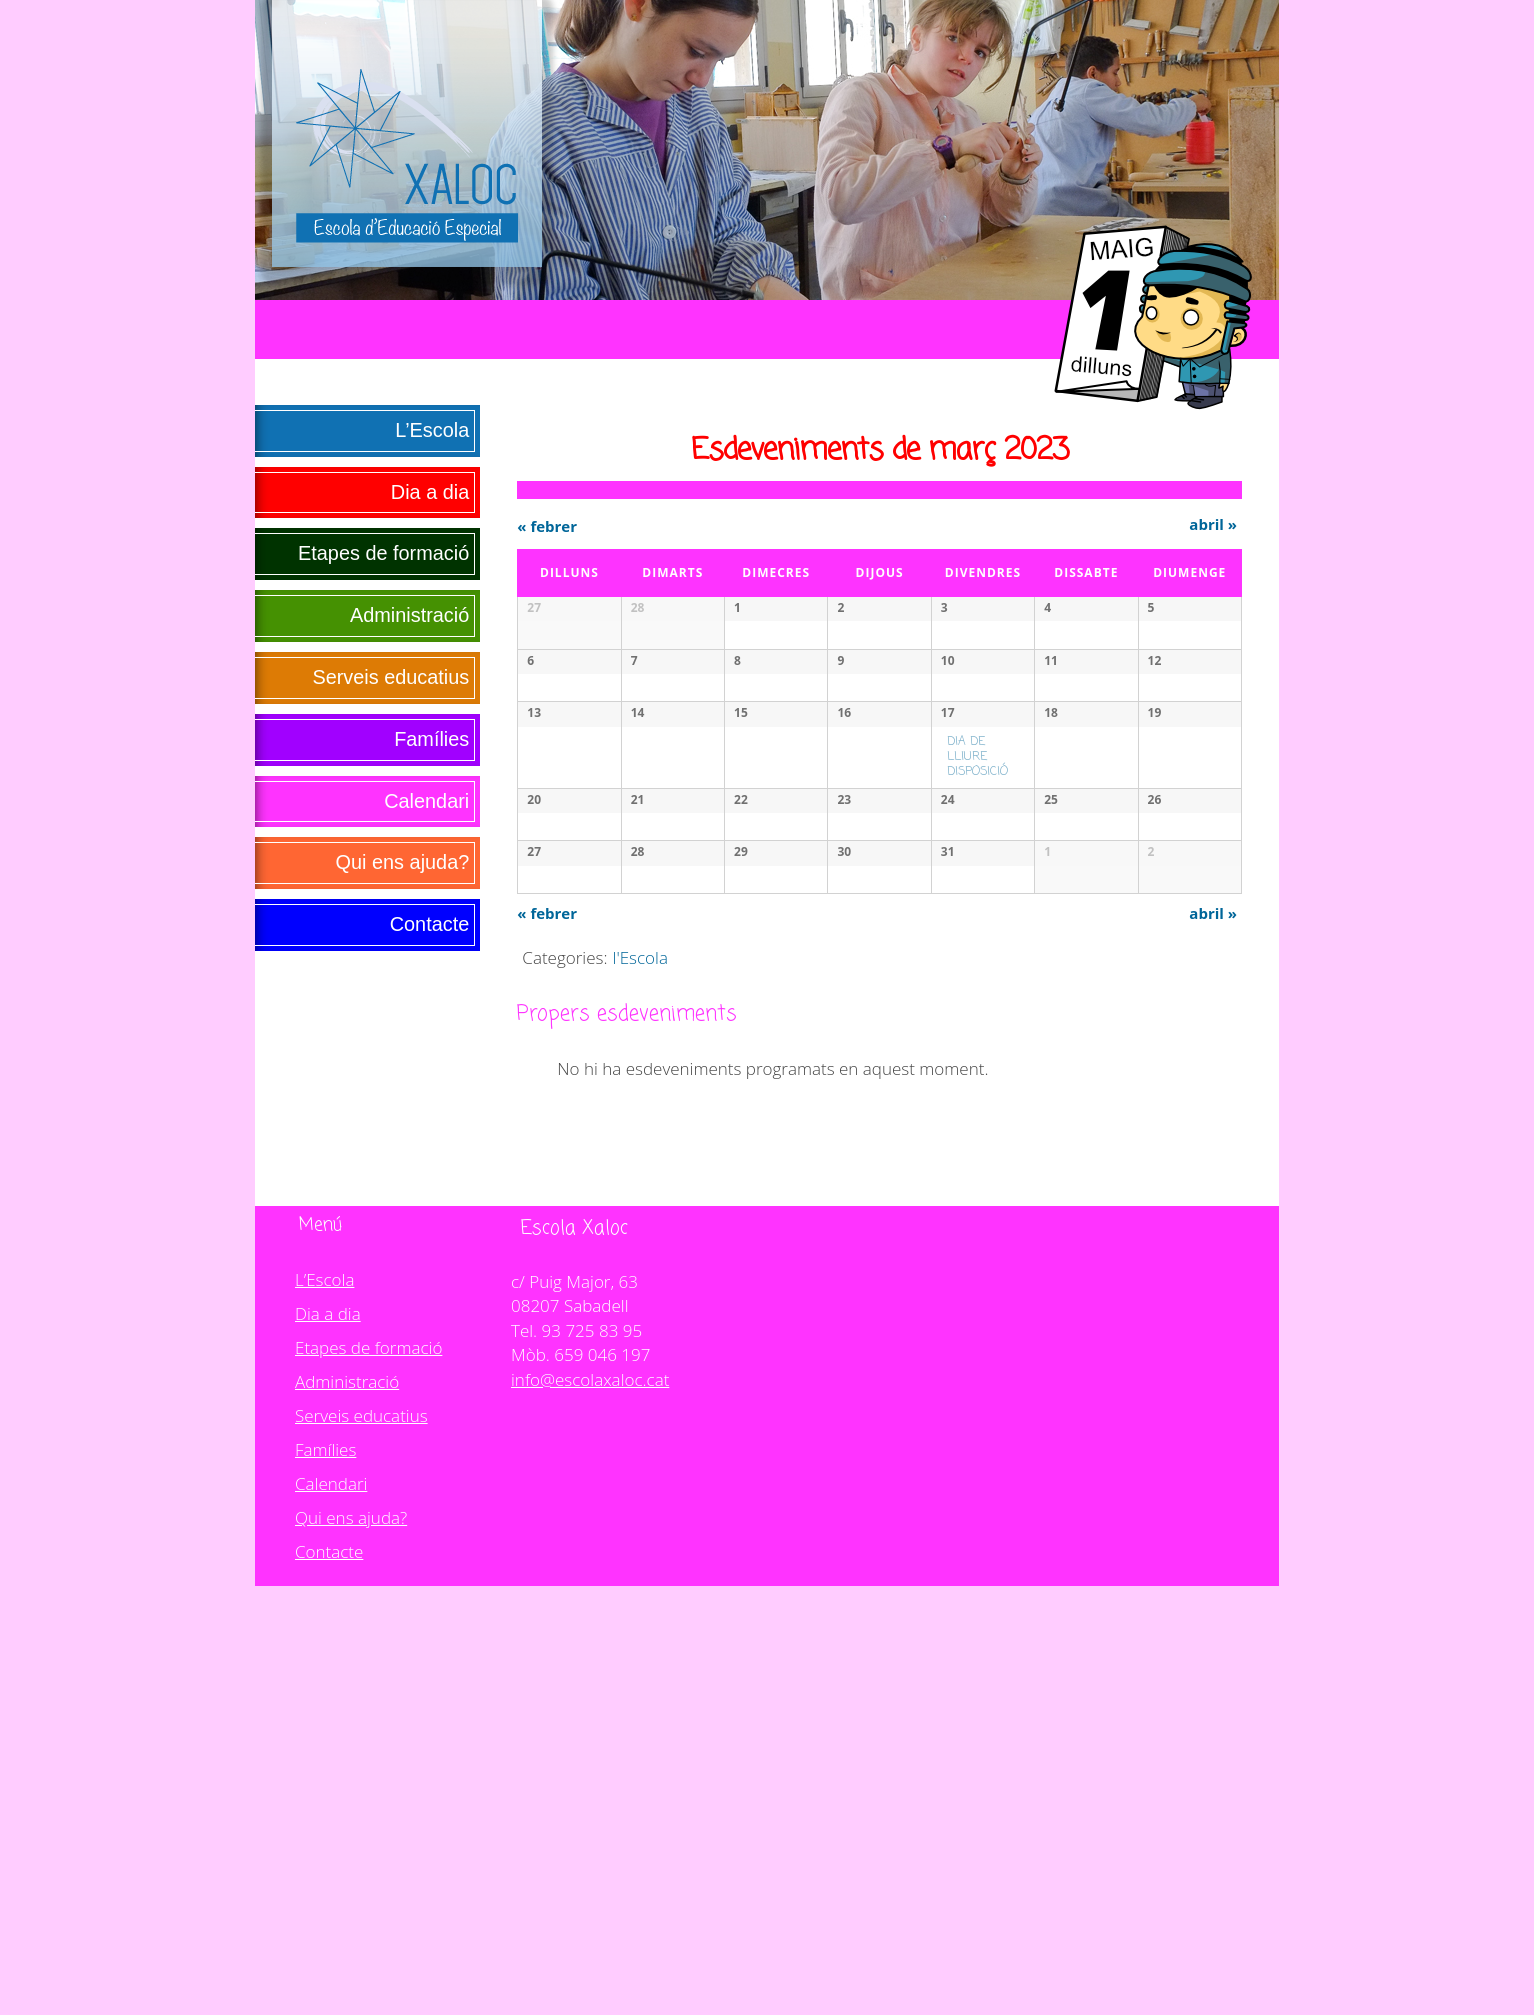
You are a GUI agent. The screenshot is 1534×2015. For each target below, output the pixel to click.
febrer (547, 526)
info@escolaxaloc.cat (590, 1808)
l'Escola (640, 1386)
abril (1213, 524)
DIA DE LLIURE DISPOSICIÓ (977, 941)
